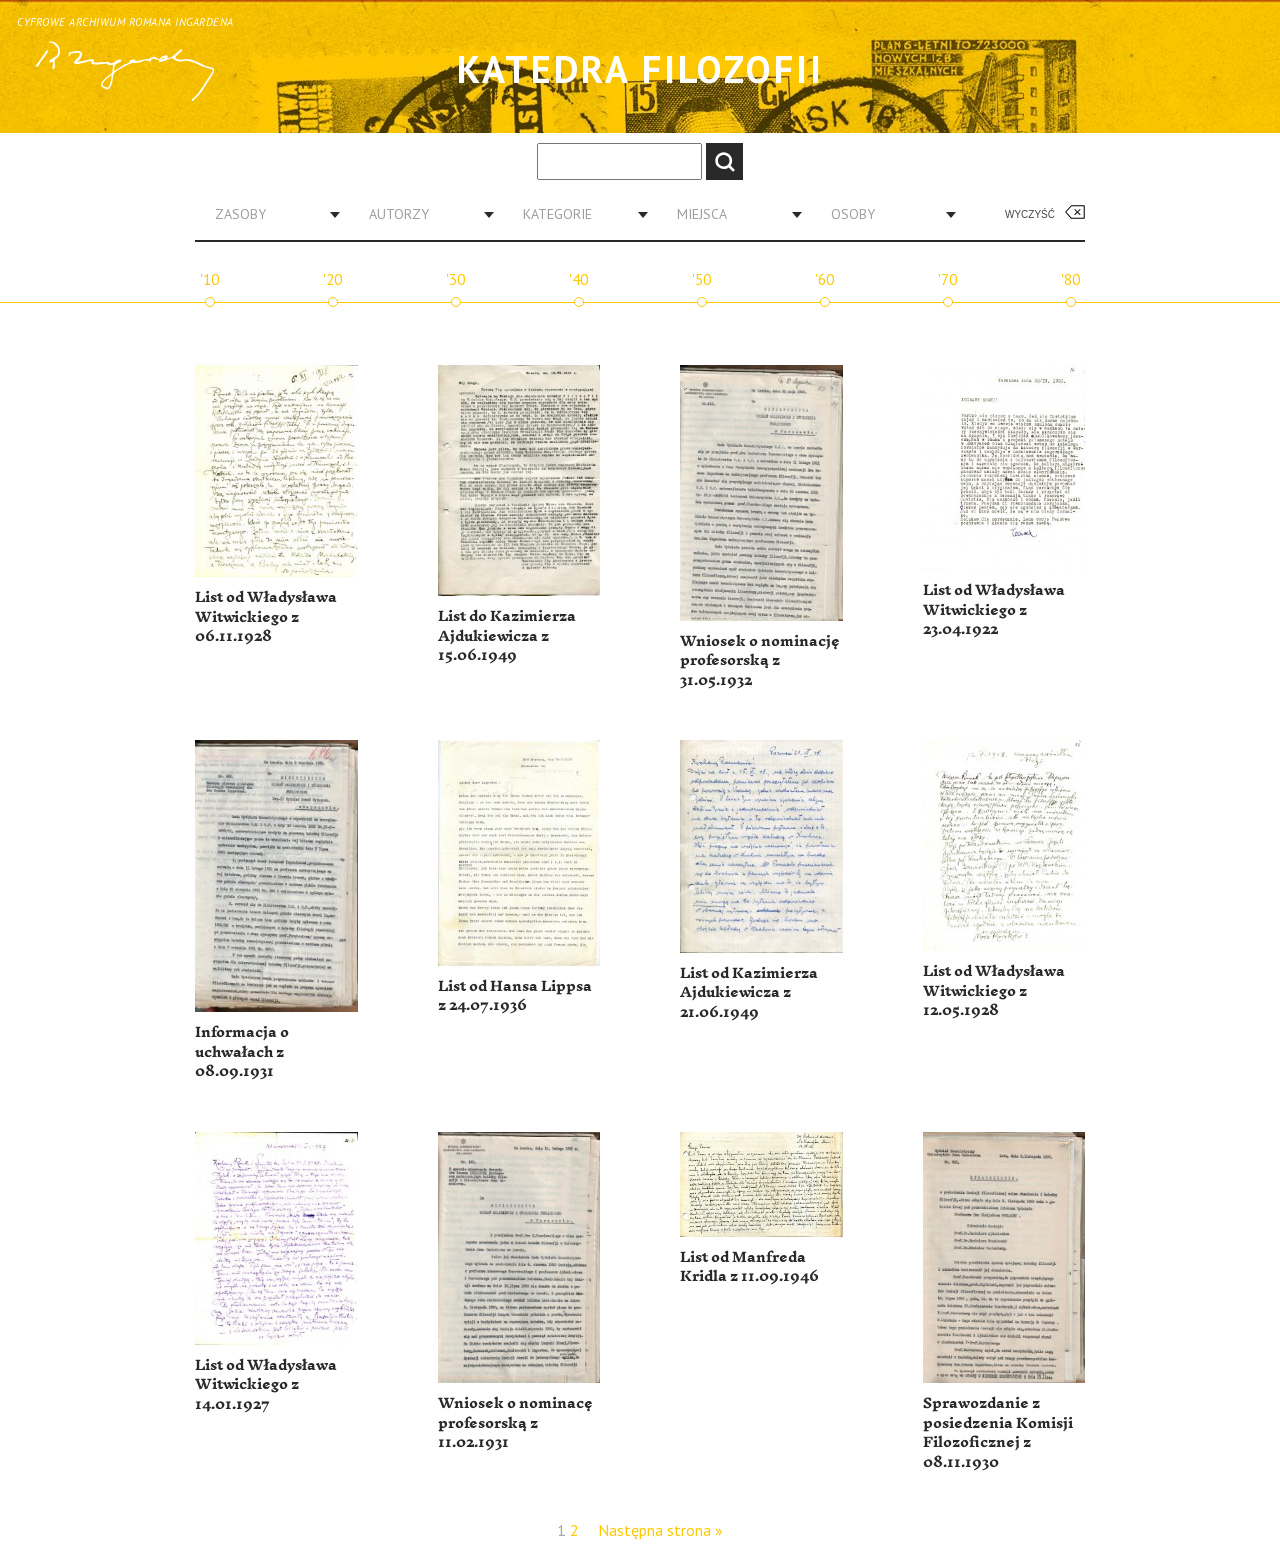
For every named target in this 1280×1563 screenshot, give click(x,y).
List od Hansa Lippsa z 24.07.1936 (515, 996)
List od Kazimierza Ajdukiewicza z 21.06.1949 (749, 993)
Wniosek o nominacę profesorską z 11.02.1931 (515, 1423)
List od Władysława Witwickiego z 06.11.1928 (266, 617)
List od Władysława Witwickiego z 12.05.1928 (994, 991)
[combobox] (270, 214)
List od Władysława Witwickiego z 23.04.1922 (994, 610)
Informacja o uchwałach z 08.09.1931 (242, 1052)
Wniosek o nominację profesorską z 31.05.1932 (760, 661)
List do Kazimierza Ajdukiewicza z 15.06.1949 (507, 636)
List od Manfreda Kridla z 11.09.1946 (749, 1267)
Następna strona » (660, 1530)
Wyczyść (1030, 214)
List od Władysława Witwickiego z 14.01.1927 (266, 1385)
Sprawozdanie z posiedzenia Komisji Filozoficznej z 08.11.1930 (998, 1433)
